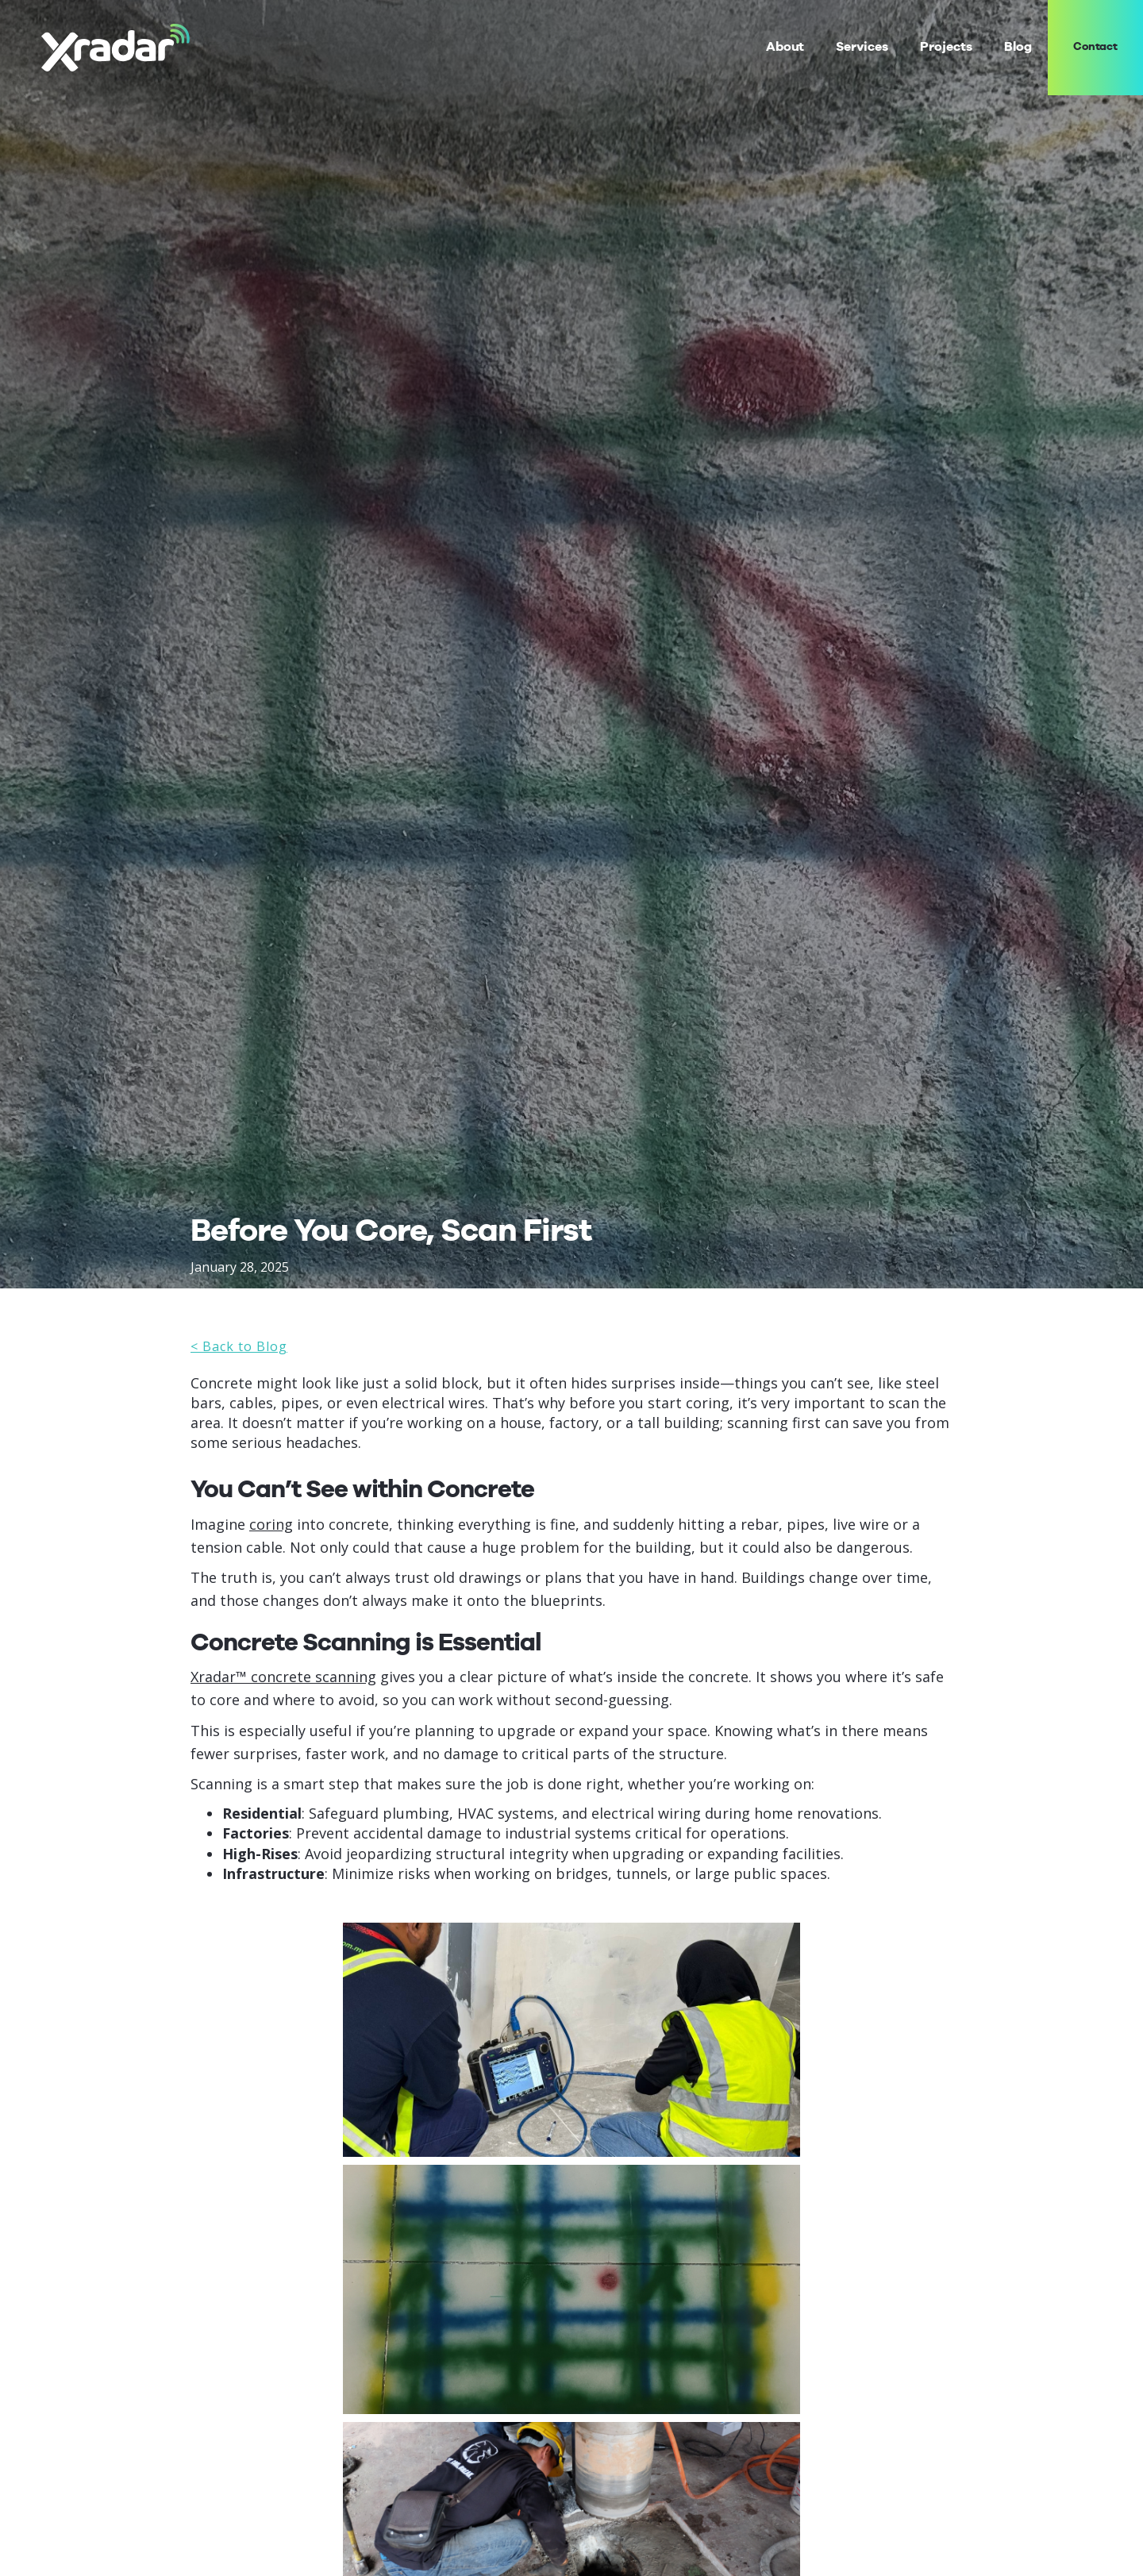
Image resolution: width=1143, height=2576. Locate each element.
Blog (1018, 46)
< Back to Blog (238, 1346)
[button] (862, 47)
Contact (1095, 46)
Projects (946, 46)
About (785, 46)
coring (271, 1524)
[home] (115, 47)
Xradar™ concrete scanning (283, 1676)
